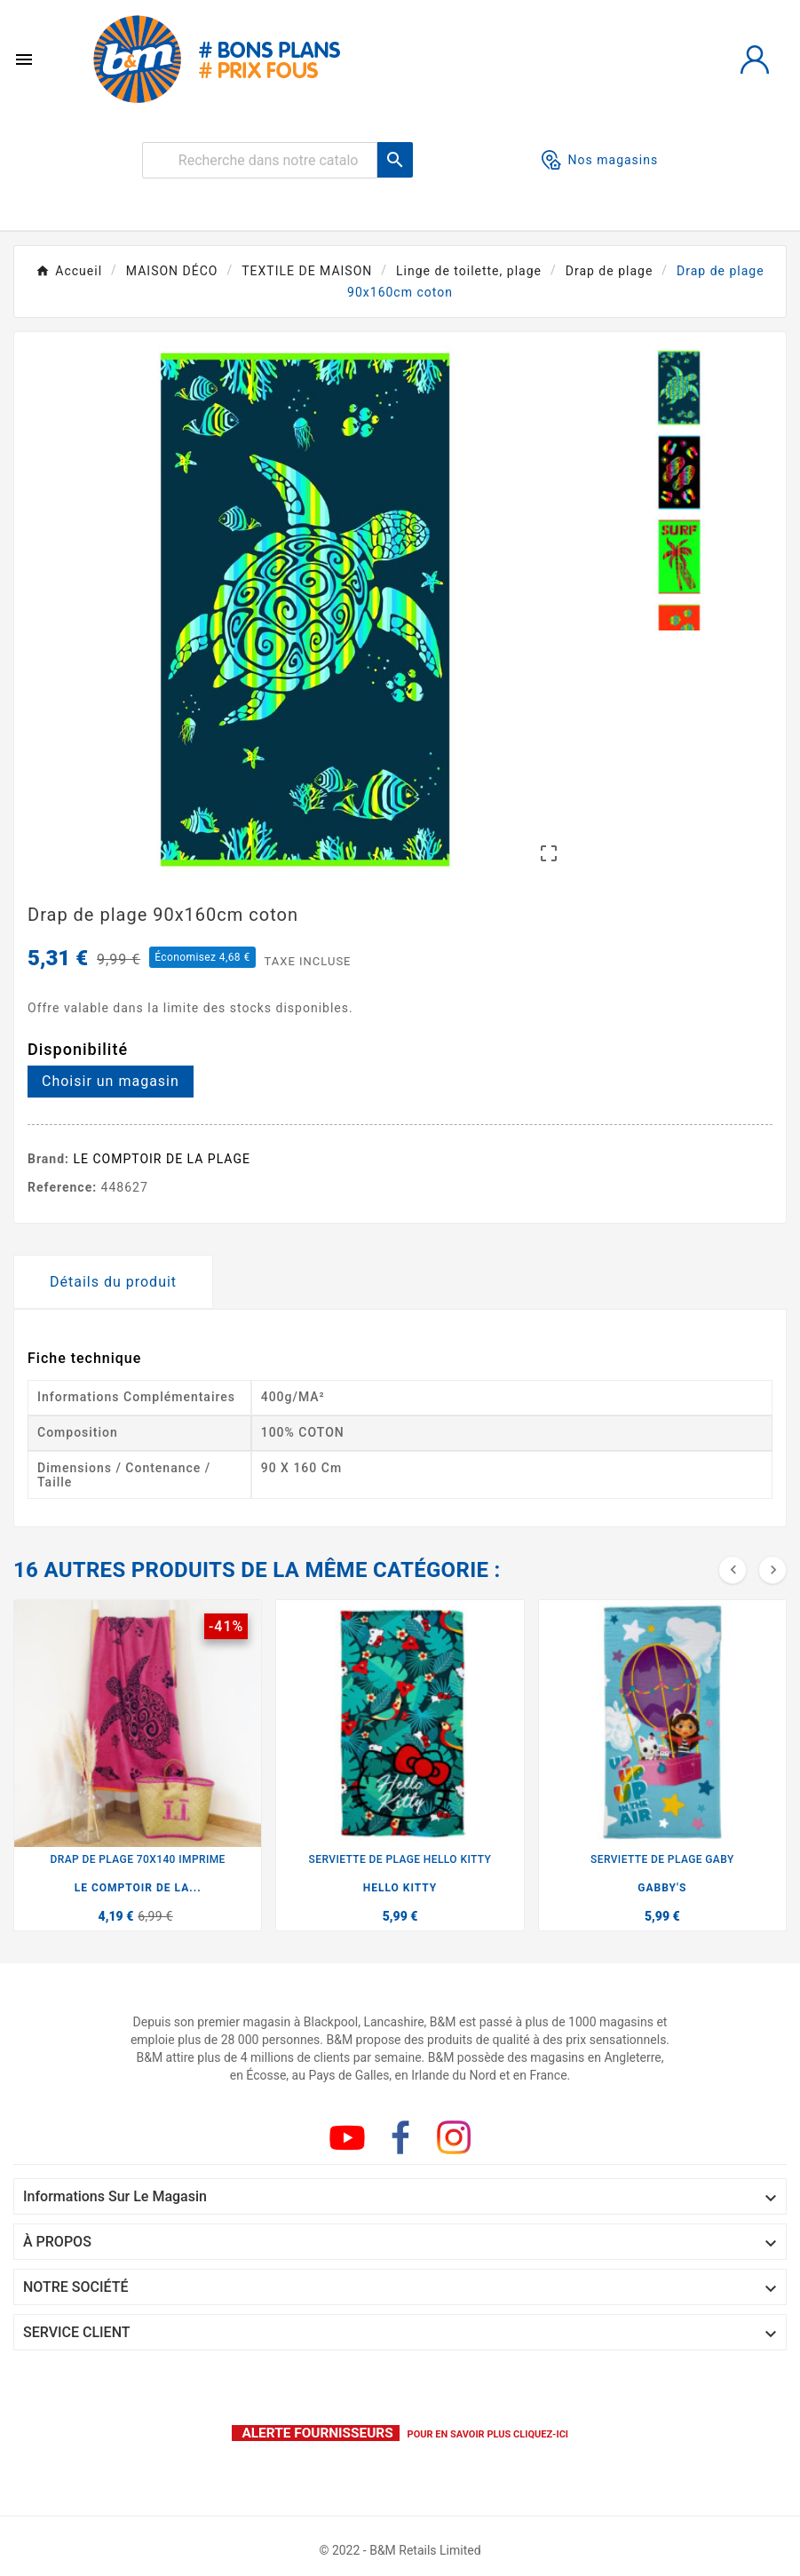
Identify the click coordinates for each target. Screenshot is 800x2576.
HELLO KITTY (400, 1888)
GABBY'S (662, 1888)
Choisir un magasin (110, 1081)
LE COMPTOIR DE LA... (138, 1888)
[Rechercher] (259, 160)
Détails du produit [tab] (113, 1281)
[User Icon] (755, 59)
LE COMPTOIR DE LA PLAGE (162, 1159)
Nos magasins (600, 160)
